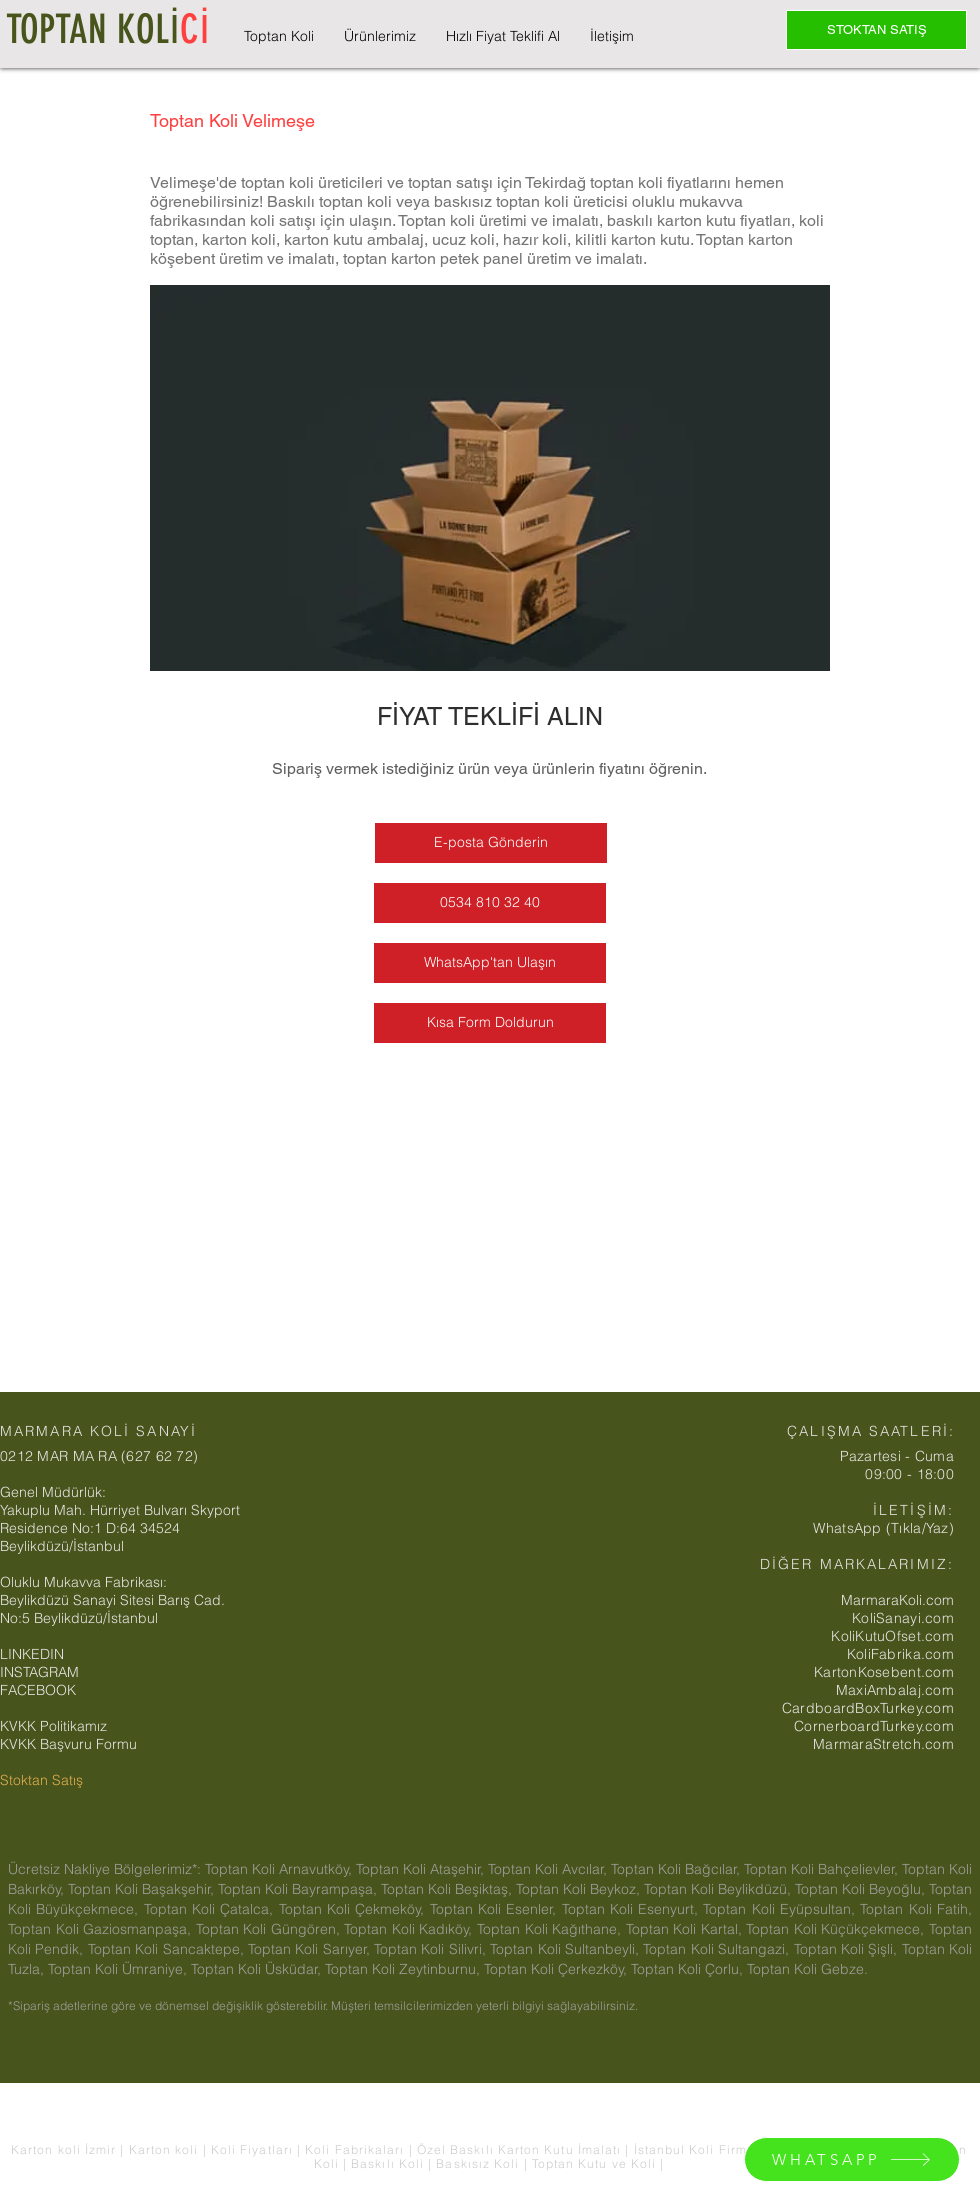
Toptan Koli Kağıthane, (551, 1929)
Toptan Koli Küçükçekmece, (837, 1929)
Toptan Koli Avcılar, (549, 1869)
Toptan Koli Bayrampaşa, (299, 1889)
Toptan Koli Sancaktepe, (168, 1949)
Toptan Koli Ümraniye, (119, 1969)
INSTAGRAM (39, 1672)
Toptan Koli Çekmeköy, (354, 1909)
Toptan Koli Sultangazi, (718, 1949)
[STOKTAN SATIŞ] (876, 30)
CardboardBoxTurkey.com (868, 1708)
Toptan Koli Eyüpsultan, (781, 1909)
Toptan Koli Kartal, (686, 1929)
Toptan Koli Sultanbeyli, (566, 1949)
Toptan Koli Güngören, (270, 1929)
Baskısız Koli (477, 2163)
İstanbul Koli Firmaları (707, 2149)
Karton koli (164, 2149)
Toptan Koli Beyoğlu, (862, 1889)
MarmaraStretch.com (883, 1744)
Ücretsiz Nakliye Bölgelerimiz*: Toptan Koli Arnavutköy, (182, 1869)
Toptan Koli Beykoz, (580, 1889)
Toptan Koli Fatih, (916, 1909)
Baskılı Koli (389, 2163)
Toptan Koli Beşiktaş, (448, 1889)
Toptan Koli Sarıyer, (311, 1949)
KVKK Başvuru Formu (68, 1744)
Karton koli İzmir (65, 2149)
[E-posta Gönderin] (491, 843)
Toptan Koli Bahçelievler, (823, 1869)
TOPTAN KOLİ (108, 29)
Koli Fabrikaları (356, 2149)
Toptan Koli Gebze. (807, 1969)
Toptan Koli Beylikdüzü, (719, 1889)
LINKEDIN (32, 1654)
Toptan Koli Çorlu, (689, 1969)
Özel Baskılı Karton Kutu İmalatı (521, 2149)
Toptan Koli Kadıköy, (410, 1929)
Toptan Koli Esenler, (496, 1909)
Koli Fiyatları (254, 2149)
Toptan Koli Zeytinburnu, (404, 1969)
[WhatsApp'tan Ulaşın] (490, 963)
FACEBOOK (38, 1690)
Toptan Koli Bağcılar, (677, 1869)
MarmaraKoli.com (897, 1600)
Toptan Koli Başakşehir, (143, 1889)
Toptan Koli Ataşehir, (422, 1869)
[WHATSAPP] (852, 2159)
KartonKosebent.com (884, 1672)
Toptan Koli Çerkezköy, (557, 1969)
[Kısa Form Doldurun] (490, 1023)
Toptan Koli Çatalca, (211, 1909)
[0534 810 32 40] (490, 903)
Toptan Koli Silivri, (432, 1949)
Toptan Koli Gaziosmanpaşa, (102, 1929)
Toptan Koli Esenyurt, (633, 1909)
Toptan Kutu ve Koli (596, 2163)
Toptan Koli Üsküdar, (258, 1969)
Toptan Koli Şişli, (848, 1949)
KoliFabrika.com (900, 1654)
